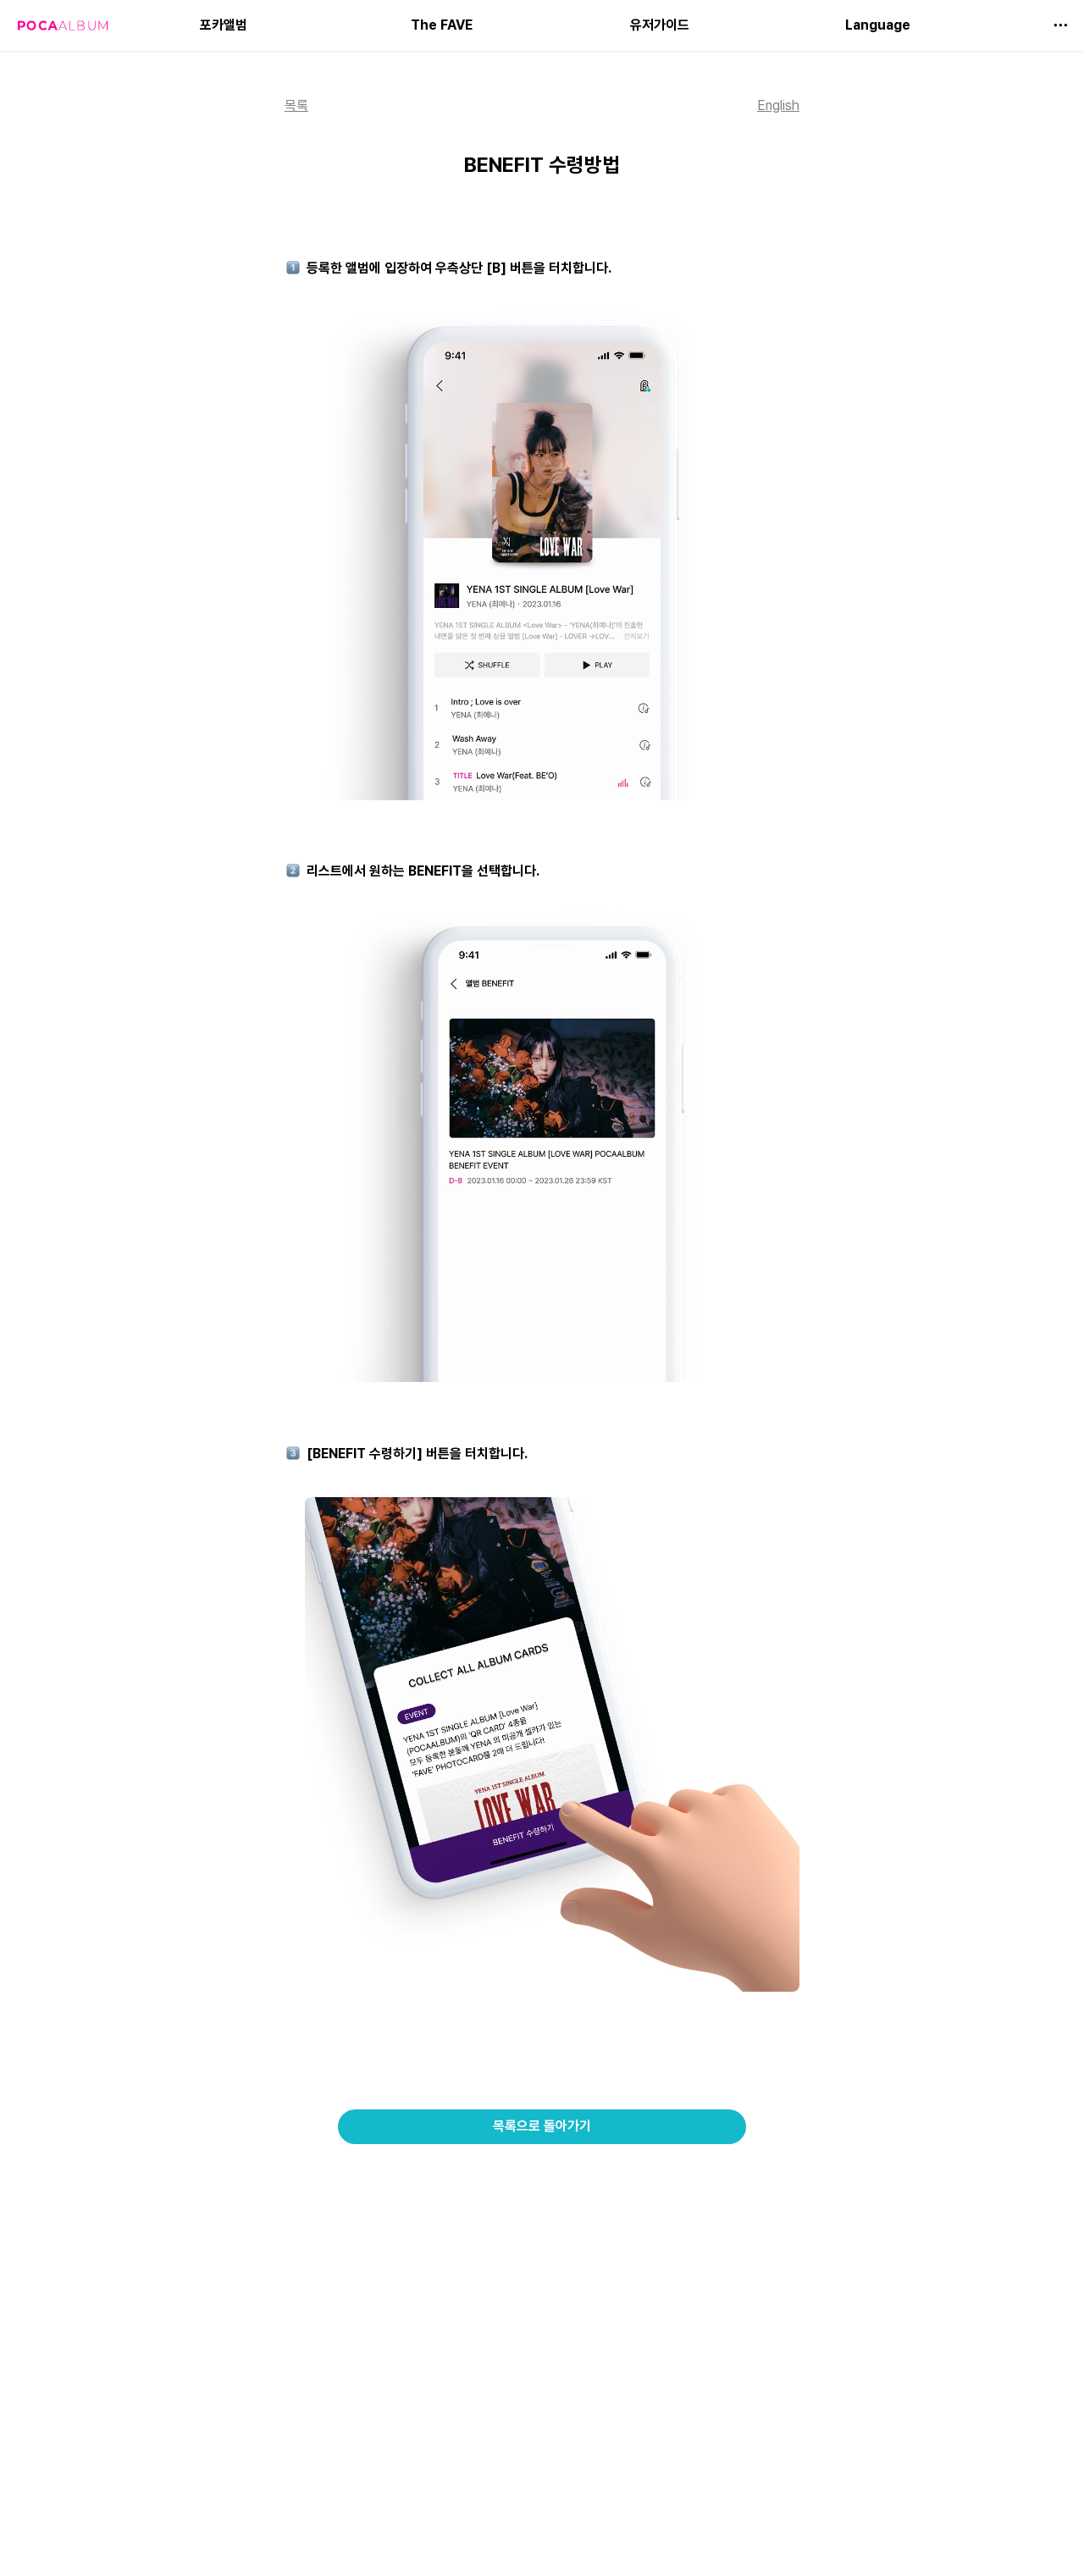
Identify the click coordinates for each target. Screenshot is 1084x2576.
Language (877, 25)
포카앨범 (223, 25)
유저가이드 (659, 25)
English (778, 105)
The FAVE (442, 25)
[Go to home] (62, 25)
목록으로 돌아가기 (542, 2126)
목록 (296, 105)
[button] (1060, 25)
